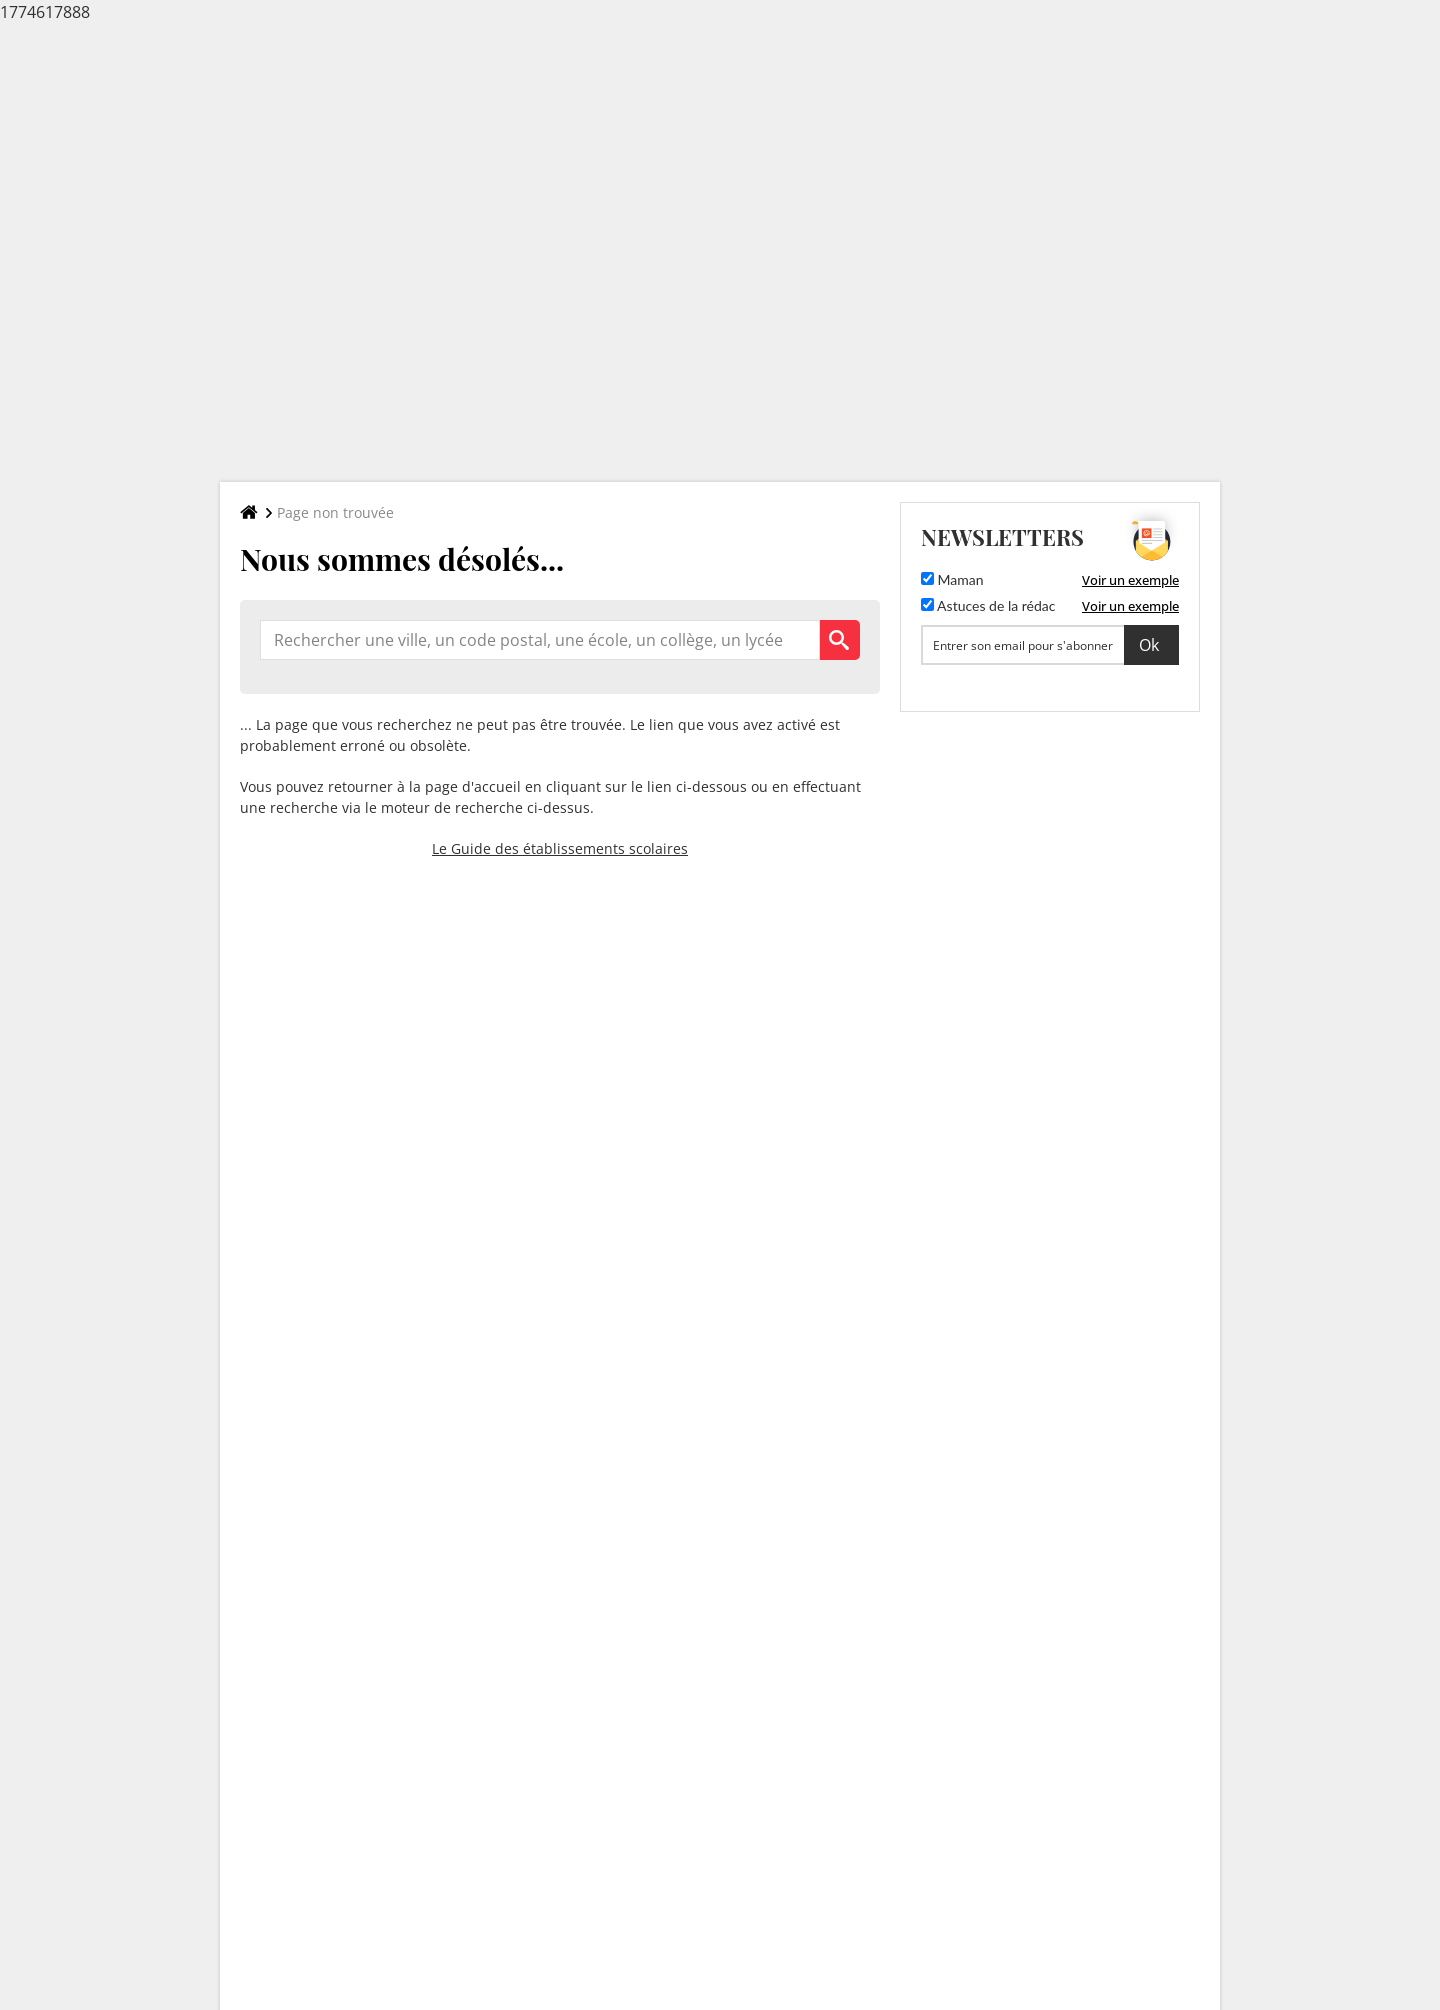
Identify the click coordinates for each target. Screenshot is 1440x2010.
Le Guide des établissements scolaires (560, 848)
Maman (952, 579)
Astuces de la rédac (988, 605)
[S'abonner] (1050, 645)
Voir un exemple (1130, 580)
